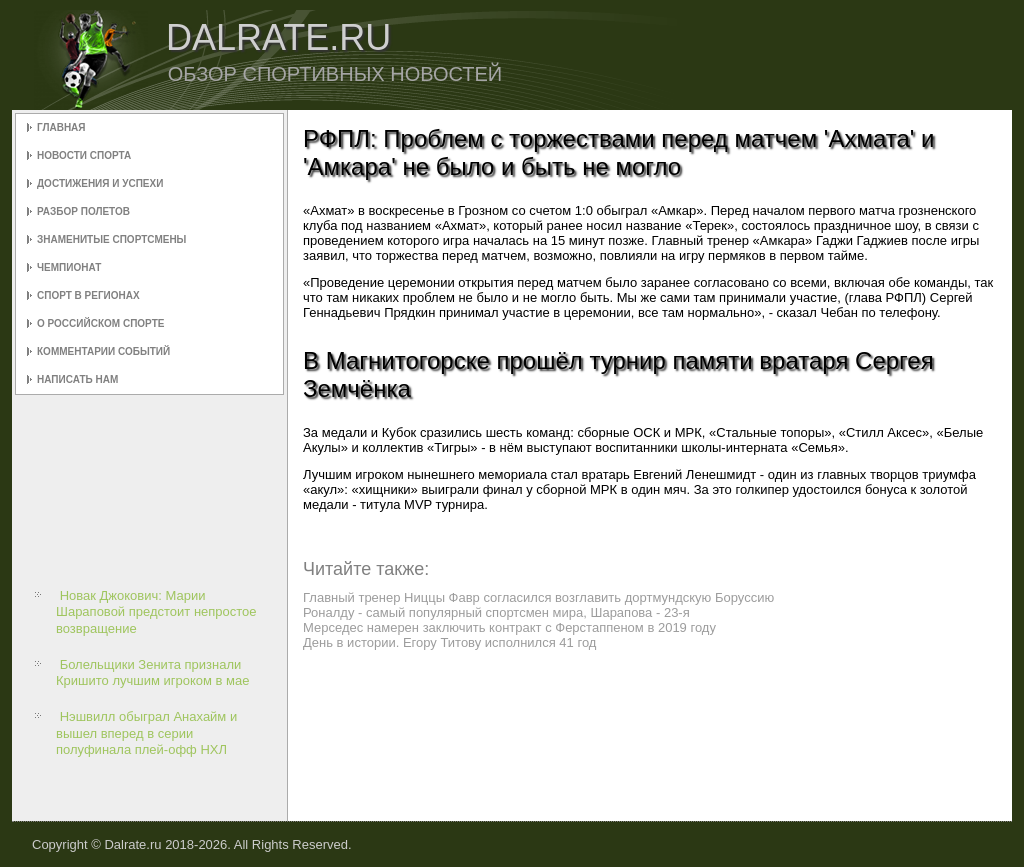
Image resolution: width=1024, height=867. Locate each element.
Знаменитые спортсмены (111, 239)
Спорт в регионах (88, 295)
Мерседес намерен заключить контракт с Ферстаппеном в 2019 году (509, 627)
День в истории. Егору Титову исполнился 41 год (449, 642)
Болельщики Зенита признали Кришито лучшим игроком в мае (153, 672)
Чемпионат (69, 267)
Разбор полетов (83, 211)
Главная (61, 127)
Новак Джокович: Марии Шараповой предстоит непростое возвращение (156, 612)
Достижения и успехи (100, 183)
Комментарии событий (103, 351)
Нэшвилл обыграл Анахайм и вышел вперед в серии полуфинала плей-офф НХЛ (146, 733)
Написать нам (77, 379)
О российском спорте (100, 323)
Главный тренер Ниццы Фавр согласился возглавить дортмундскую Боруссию (538, 597)
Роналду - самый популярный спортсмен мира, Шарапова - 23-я (496, 612)
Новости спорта (84, 155)
